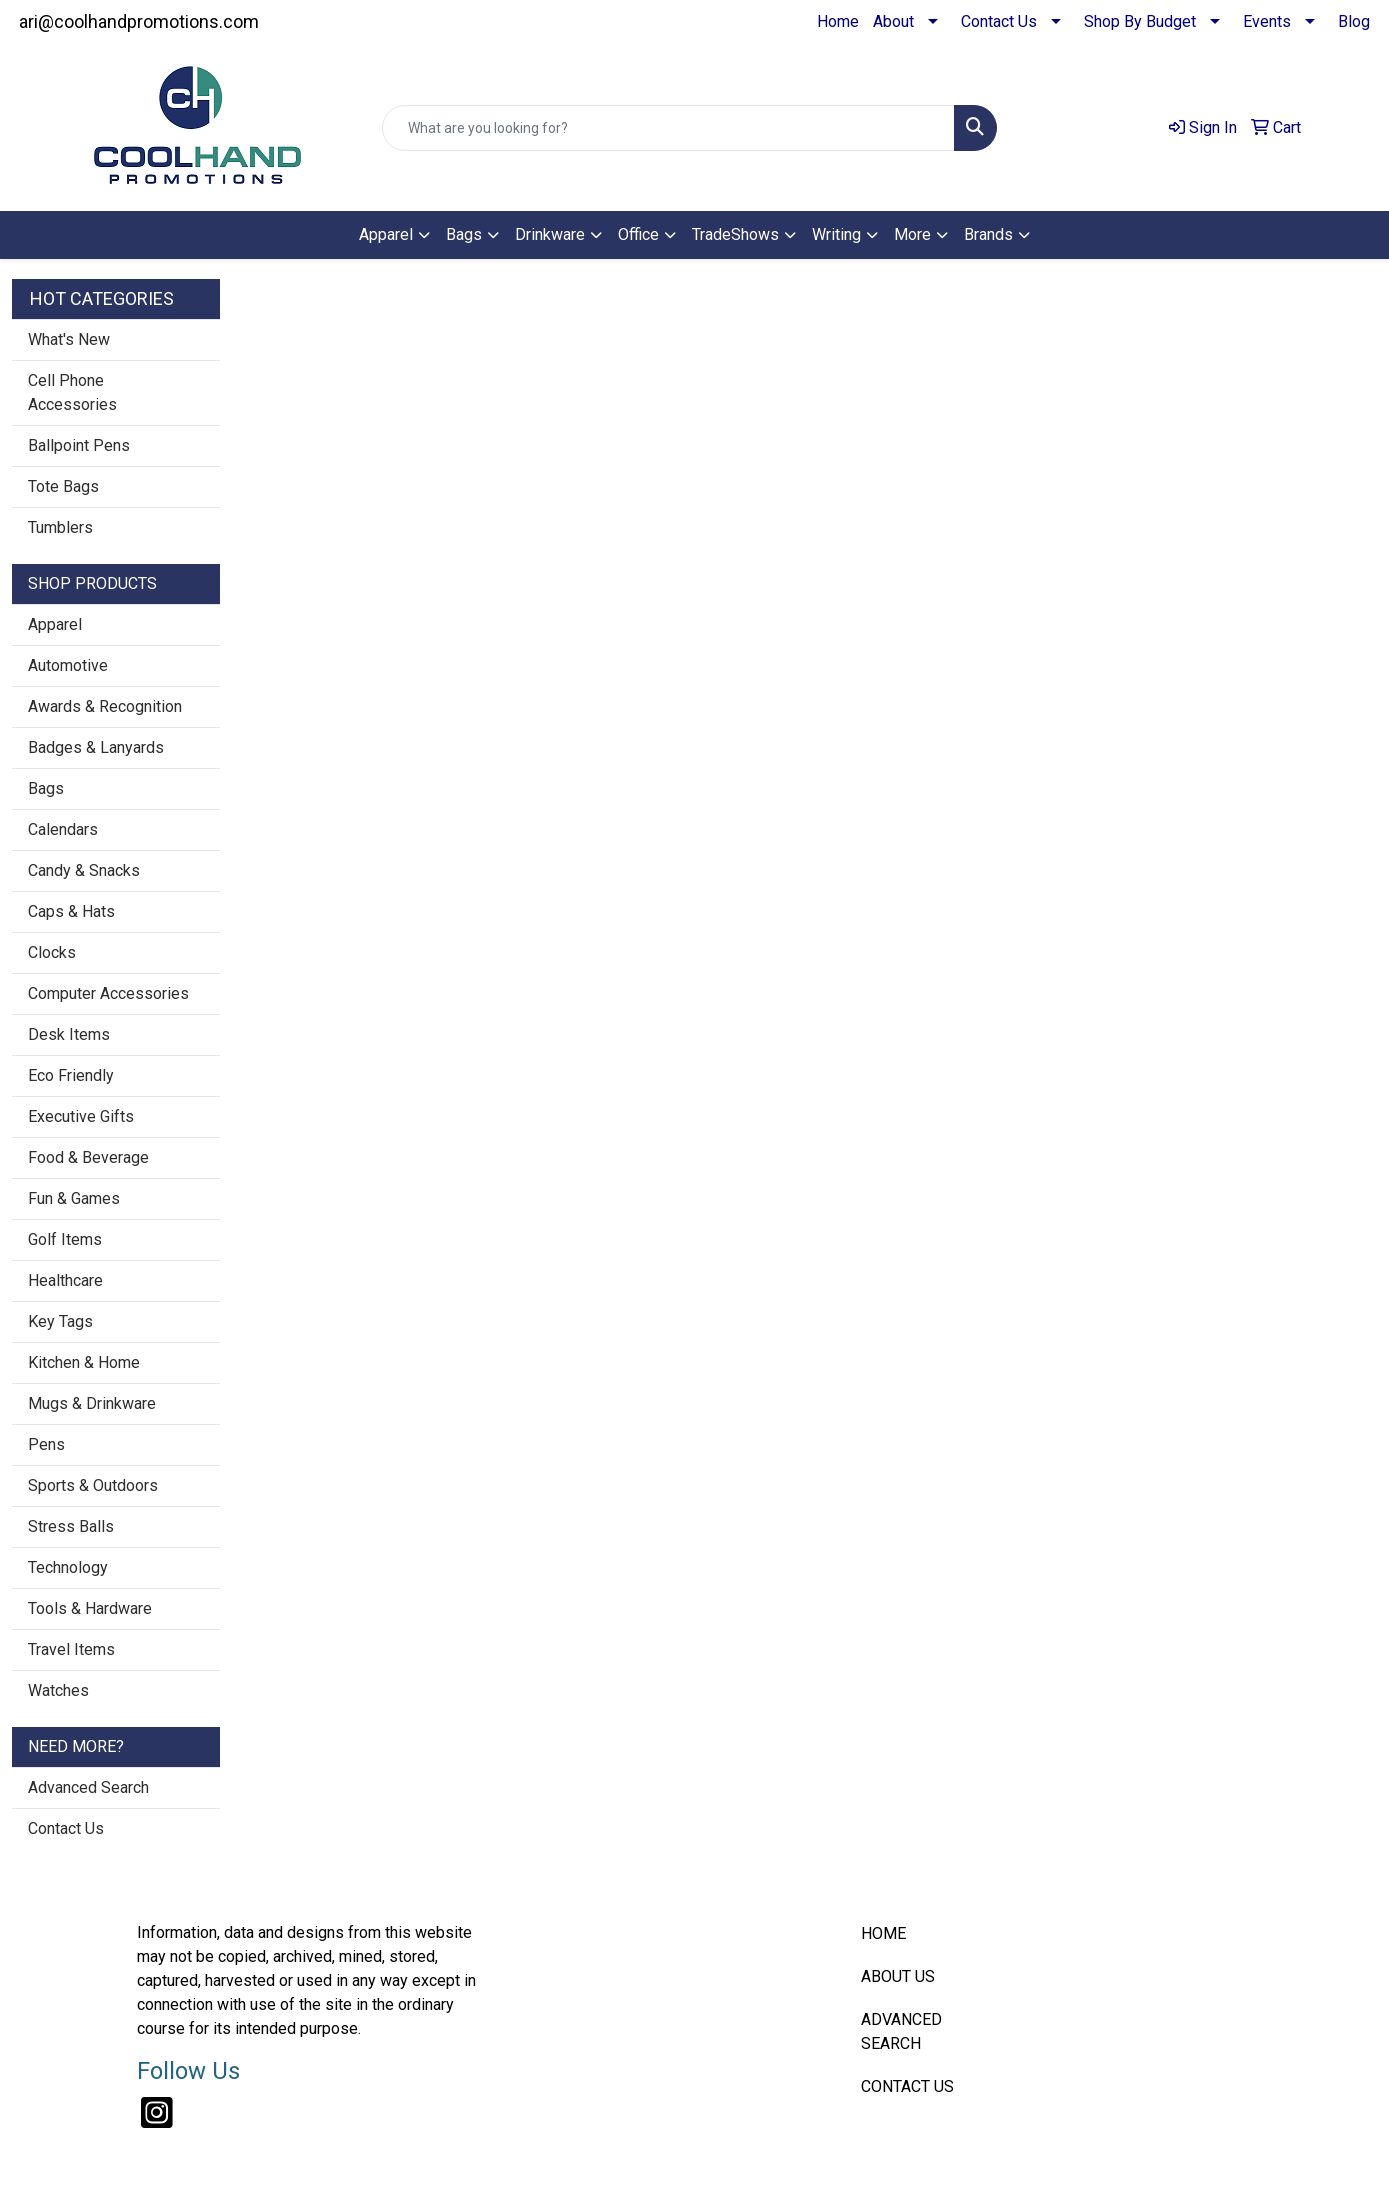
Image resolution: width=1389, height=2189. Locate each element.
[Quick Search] (668, 128)
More (912, 234)
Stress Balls (71, 1526)
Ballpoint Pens (79, 445)
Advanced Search (88, 1787)
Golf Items (65, 1239)
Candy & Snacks (84, 870)
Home (838, 21)
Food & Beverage (88, 1157)
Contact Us (999, 21)
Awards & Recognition (105, 706)
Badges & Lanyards (96, 747)
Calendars (63, 829)
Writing (836, 234)
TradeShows (735, 234)
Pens (46, 1444)
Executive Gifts (81, 1116)
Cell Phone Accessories (72, 392)
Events (1267, 21)
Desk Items (69, 1034)
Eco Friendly (71, 1075)
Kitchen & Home (84, 1362)
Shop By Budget (1140, 21)
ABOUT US (898, 1976)
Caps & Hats (71, 911)
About (893, 21)
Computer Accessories (108, 993)
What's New (69, 339)
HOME (883, 1933)
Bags (464, 234)
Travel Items (71, 1649)
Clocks (52, 952)
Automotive (68, 665)
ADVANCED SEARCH (901, 2031)
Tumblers (60, 527)
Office (638, 234)
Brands (988, 234)
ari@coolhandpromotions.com (139, 21)
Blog (1354, 21)
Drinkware (550, 234)
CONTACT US (907, 2086)
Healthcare (65, 1280)
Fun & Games (74, 1198)
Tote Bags (63, 486)
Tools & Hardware (90, 1608)
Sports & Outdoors (93, 1485)
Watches (58, 1690)
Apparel (386, 234)
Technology (68, 1567)
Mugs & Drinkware (92, 1403)
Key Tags (60, 1321)
